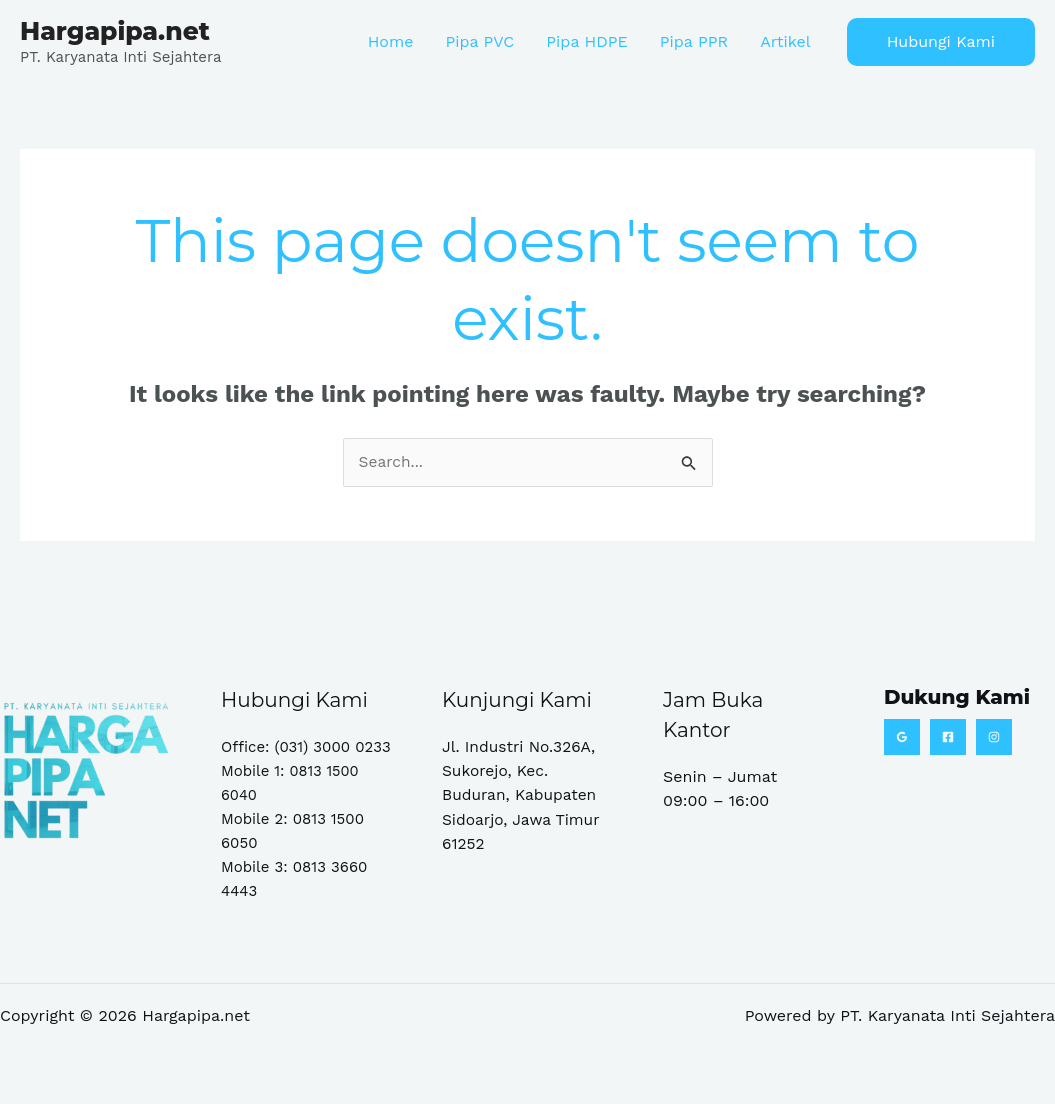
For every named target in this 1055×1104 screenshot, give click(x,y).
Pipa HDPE (586, 41)
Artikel (785, 41)
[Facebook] (948, 737)
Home (391, 41)
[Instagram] (994, 737)
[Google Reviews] (902, 737)
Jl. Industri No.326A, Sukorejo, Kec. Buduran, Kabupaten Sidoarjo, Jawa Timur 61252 (523, 794)
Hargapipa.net (115, 31)
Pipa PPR (694, 41)
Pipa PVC (479, 41)
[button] (941, 42)
